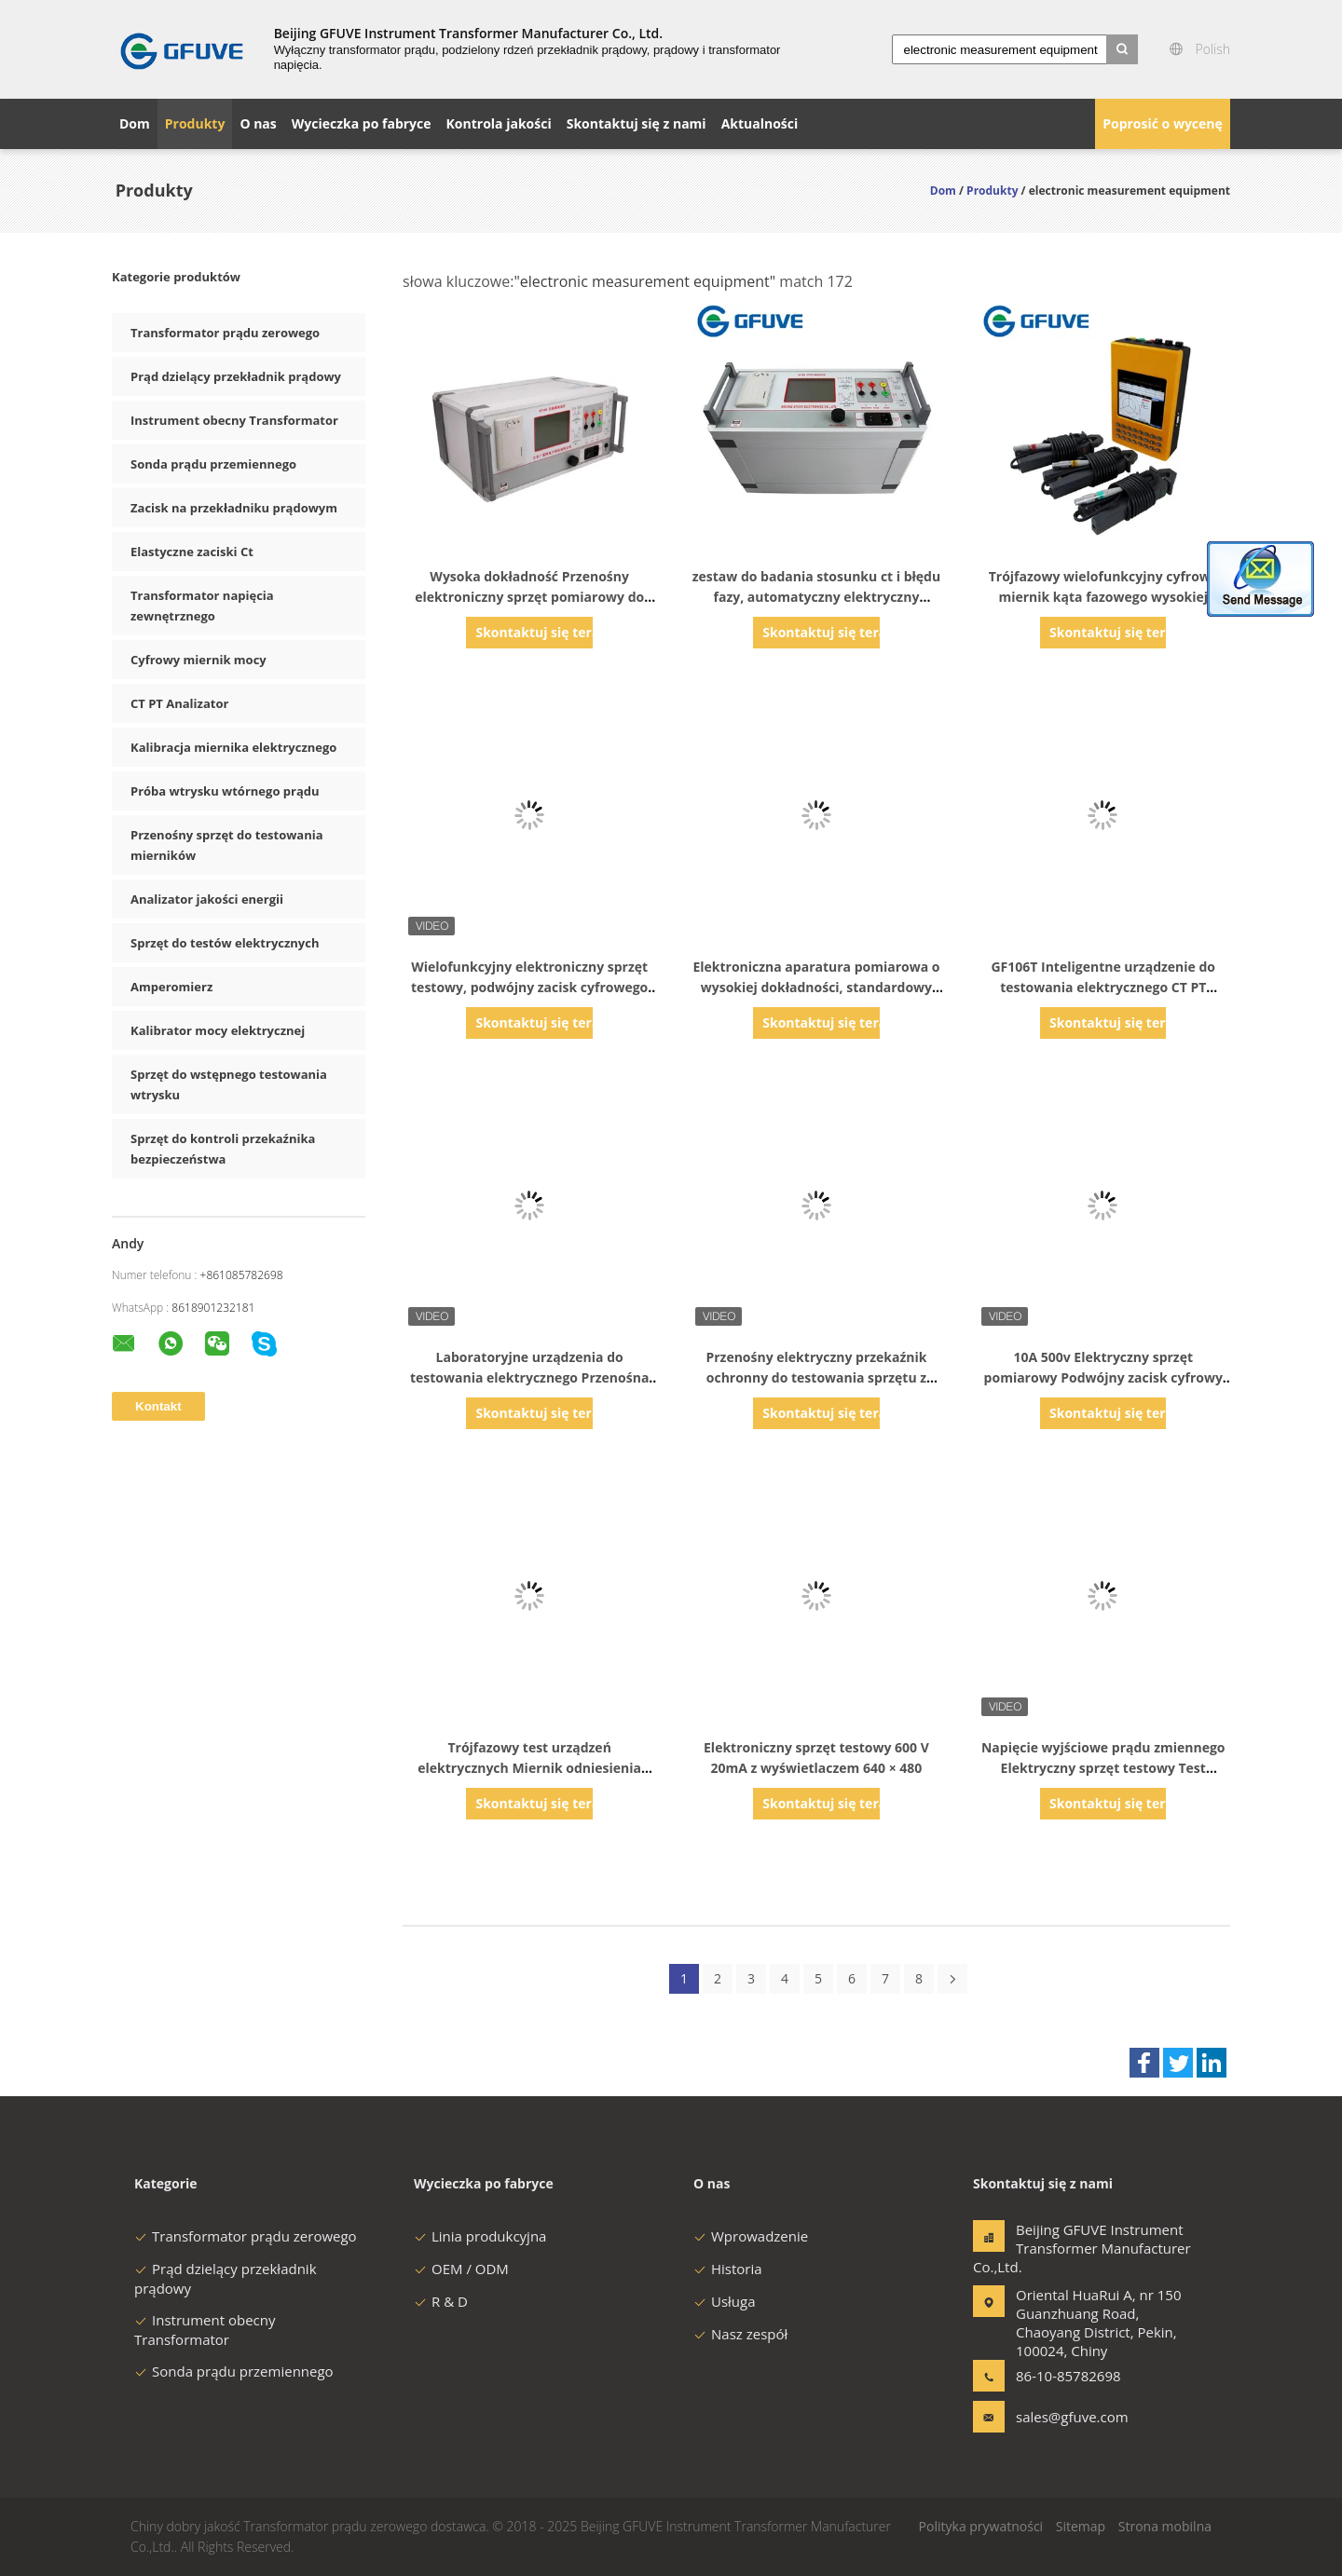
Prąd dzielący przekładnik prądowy (235, 376)
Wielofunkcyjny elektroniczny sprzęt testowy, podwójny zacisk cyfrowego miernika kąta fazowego (529, 987)
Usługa (724, 2301)
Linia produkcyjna (480, 2236)
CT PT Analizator (179, 703)
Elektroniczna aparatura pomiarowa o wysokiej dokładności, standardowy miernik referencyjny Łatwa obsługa (815, 987)
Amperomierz (171, 986)
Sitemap (1080, 2526)
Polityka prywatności (981, 2526)
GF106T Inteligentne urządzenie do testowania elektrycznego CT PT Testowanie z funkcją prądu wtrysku (1103, 987)
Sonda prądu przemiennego (213, 464)
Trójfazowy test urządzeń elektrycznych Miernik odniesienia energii (529, 1767)
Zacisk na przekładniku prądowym (233, 507)
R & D (441, 2301)
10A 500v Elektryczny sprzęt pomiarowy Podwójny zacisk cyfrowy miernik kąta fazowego (1103, 1377)
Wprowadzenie (750, 2236)
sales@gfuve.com (1072, 2416)
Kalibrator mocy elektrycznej (217, 1030)
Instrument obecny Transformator (234, 420)
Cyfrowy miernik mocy (198, 659)
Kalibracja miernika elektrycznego (233, 747)
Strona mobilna (1165, 2526)
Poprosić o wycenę (1162, 123)
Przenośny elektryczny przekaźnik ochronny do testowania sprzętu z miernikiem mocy (815, 1377)
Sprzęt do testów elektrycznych (225, 942)
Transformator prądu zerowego (225, 332)
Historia (727, 2268)
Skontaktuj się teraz (533, 632)
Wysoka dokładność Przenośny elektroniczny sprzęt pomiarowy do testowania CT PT (529, 596)
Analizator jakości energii (206, 899)
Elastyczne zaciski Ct (191, 551)
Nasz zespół (740, 2333)
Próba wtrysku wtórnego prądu (225, 791)
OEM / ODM (461, 2268)
